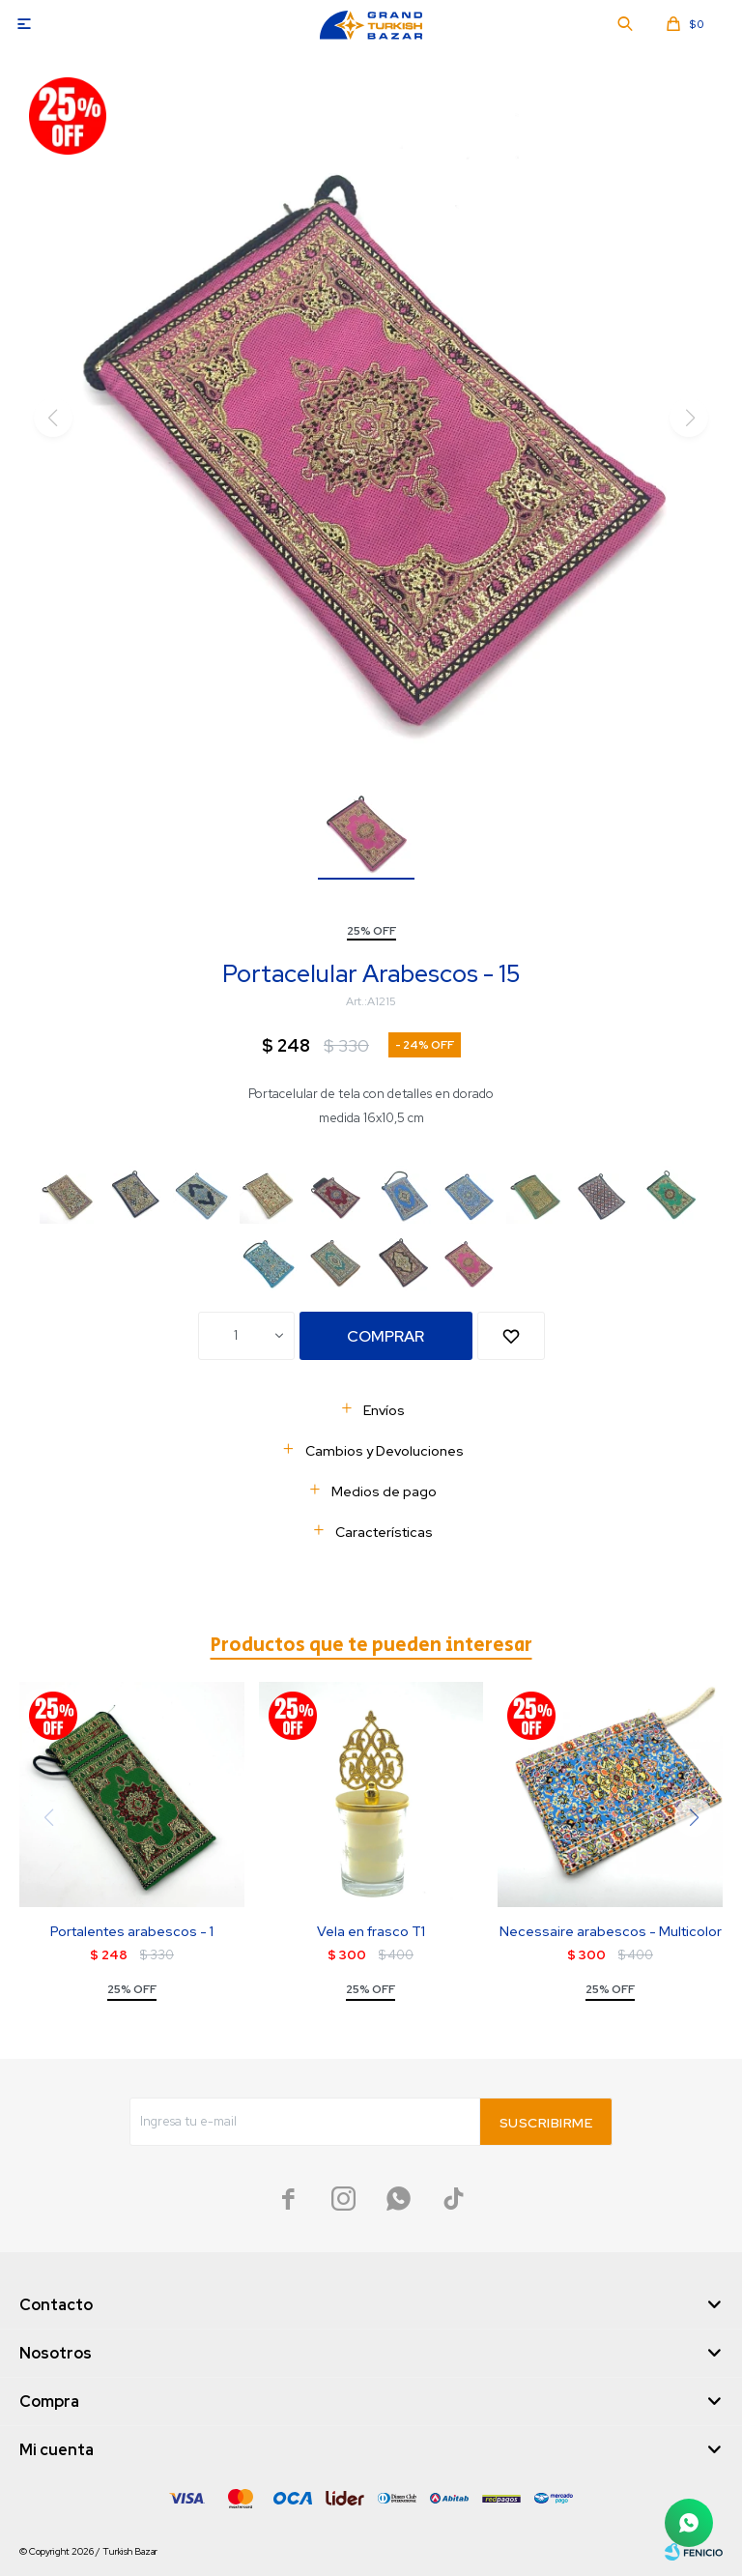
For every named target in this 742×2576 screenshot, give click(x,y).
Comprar (385, 1336)
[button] (693, 1817)
